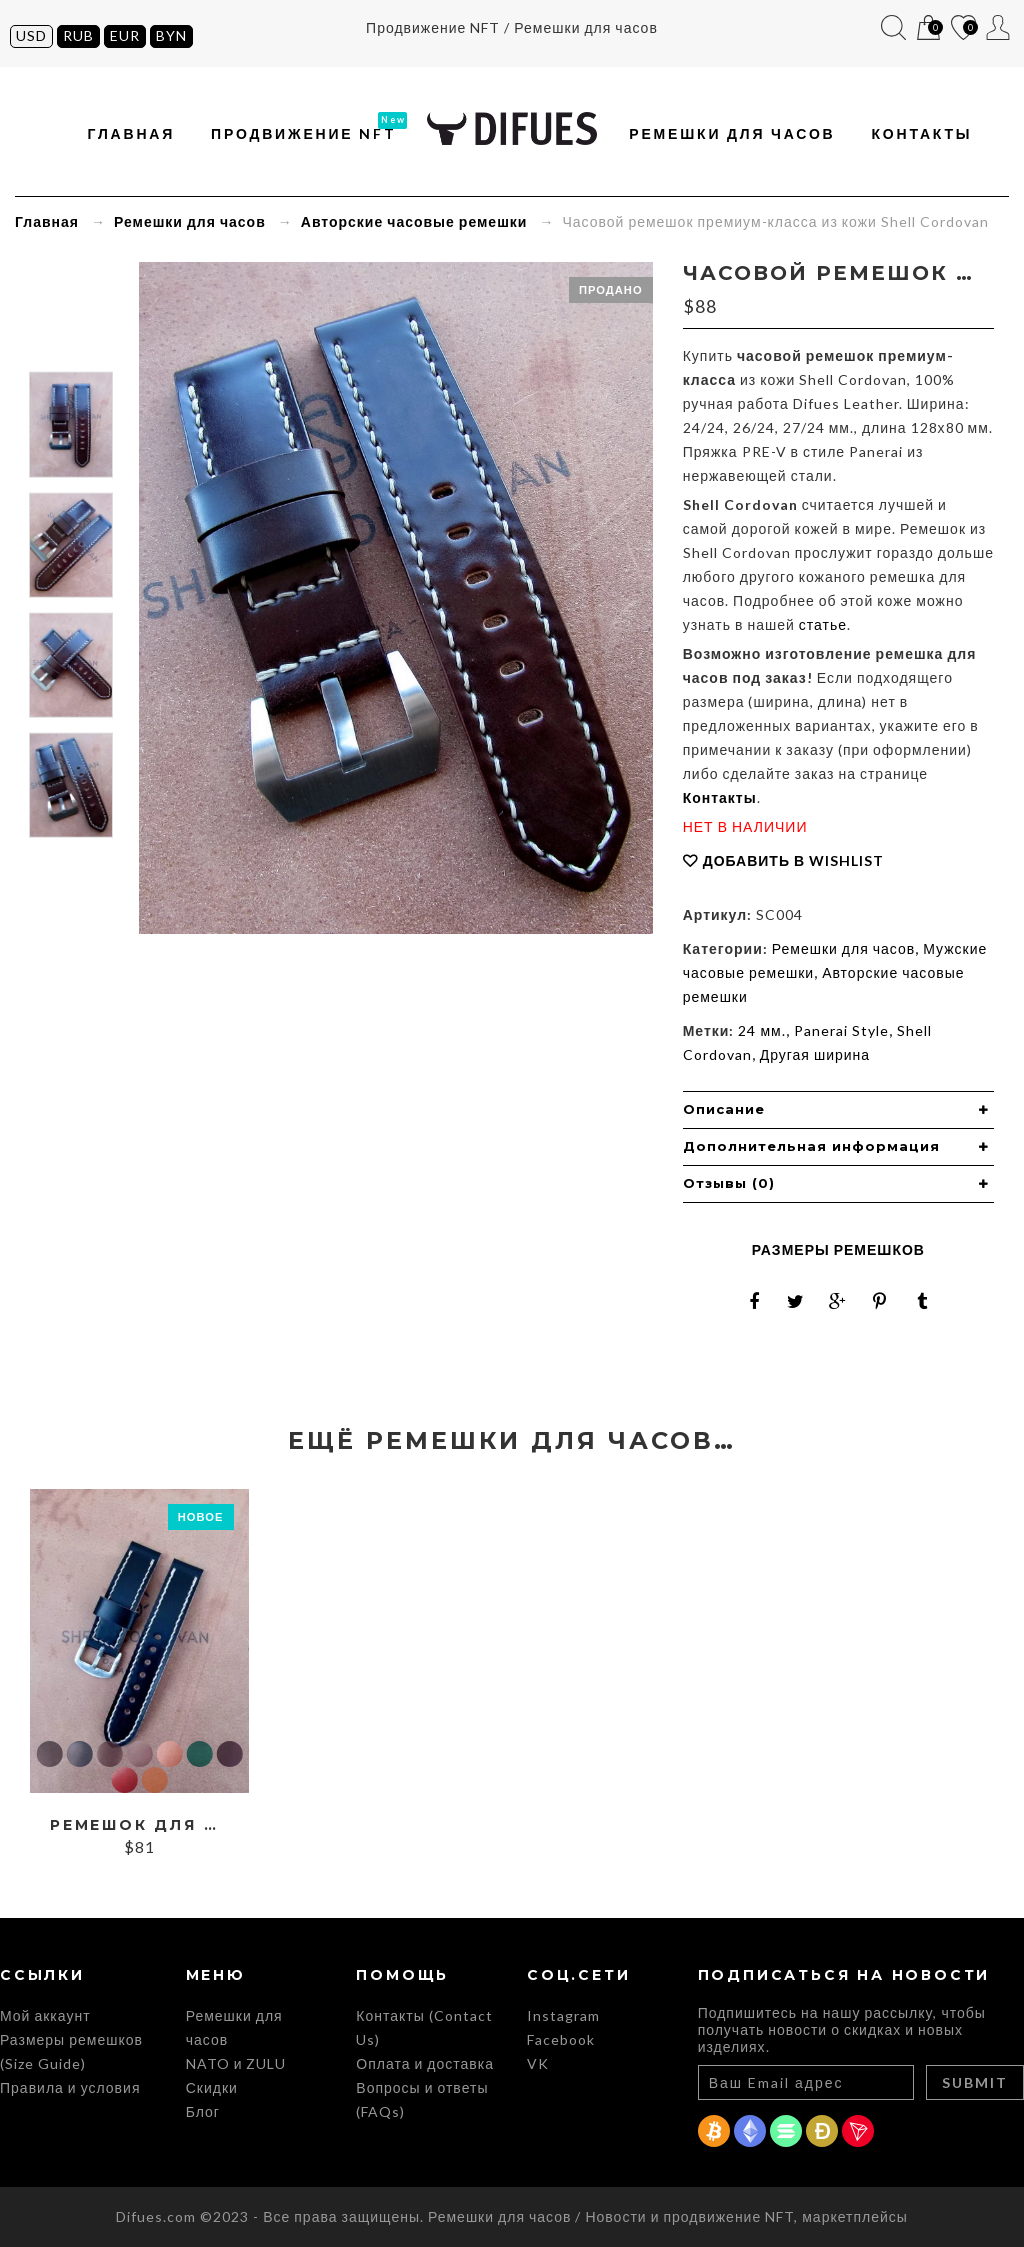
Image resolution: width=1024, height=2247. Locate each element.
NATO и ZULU (236, 2063)
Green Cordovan (199, 1754)
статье (823, 624)
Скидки (212, 2087)
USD (31, 35)
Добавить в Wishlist (793, 860)
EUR (125, 35)
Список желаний (963, 28)
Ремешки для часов (732, 133)
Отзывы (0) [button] (729, 1183)
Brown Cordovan (109, 1754)
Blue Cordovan (79, 1754)
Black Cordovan (49, 1754)
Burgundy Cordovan (139, 1754)
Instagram (563, 2015)
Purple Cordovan (229, 1754)
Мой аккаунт (998, 27)
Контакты (921, 133)
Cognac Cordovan (169, 1754)
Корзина (928, 28)
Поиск (893, 27)
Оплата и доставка (425, 2063)
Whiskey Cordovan (154, 1780)
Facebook (561, 2039)
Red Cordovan (124, 1780)
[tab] (838, 1110)
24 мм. (761, 1030)
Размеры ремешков (838, 1249)
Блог (203, 2111)
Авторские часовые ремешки (414, 221)
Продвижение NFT (304, 133)
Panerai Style (841, 1030)
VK (538, 2063)
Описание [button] (724, 1109)
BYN (171, 35)
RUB (78, 35)
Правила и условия (70, 2087)
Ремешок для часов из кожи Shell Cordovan (139, 1825)
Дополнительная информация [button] (811, 1146)
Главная (132, 133)
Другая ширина (815, 1054)
